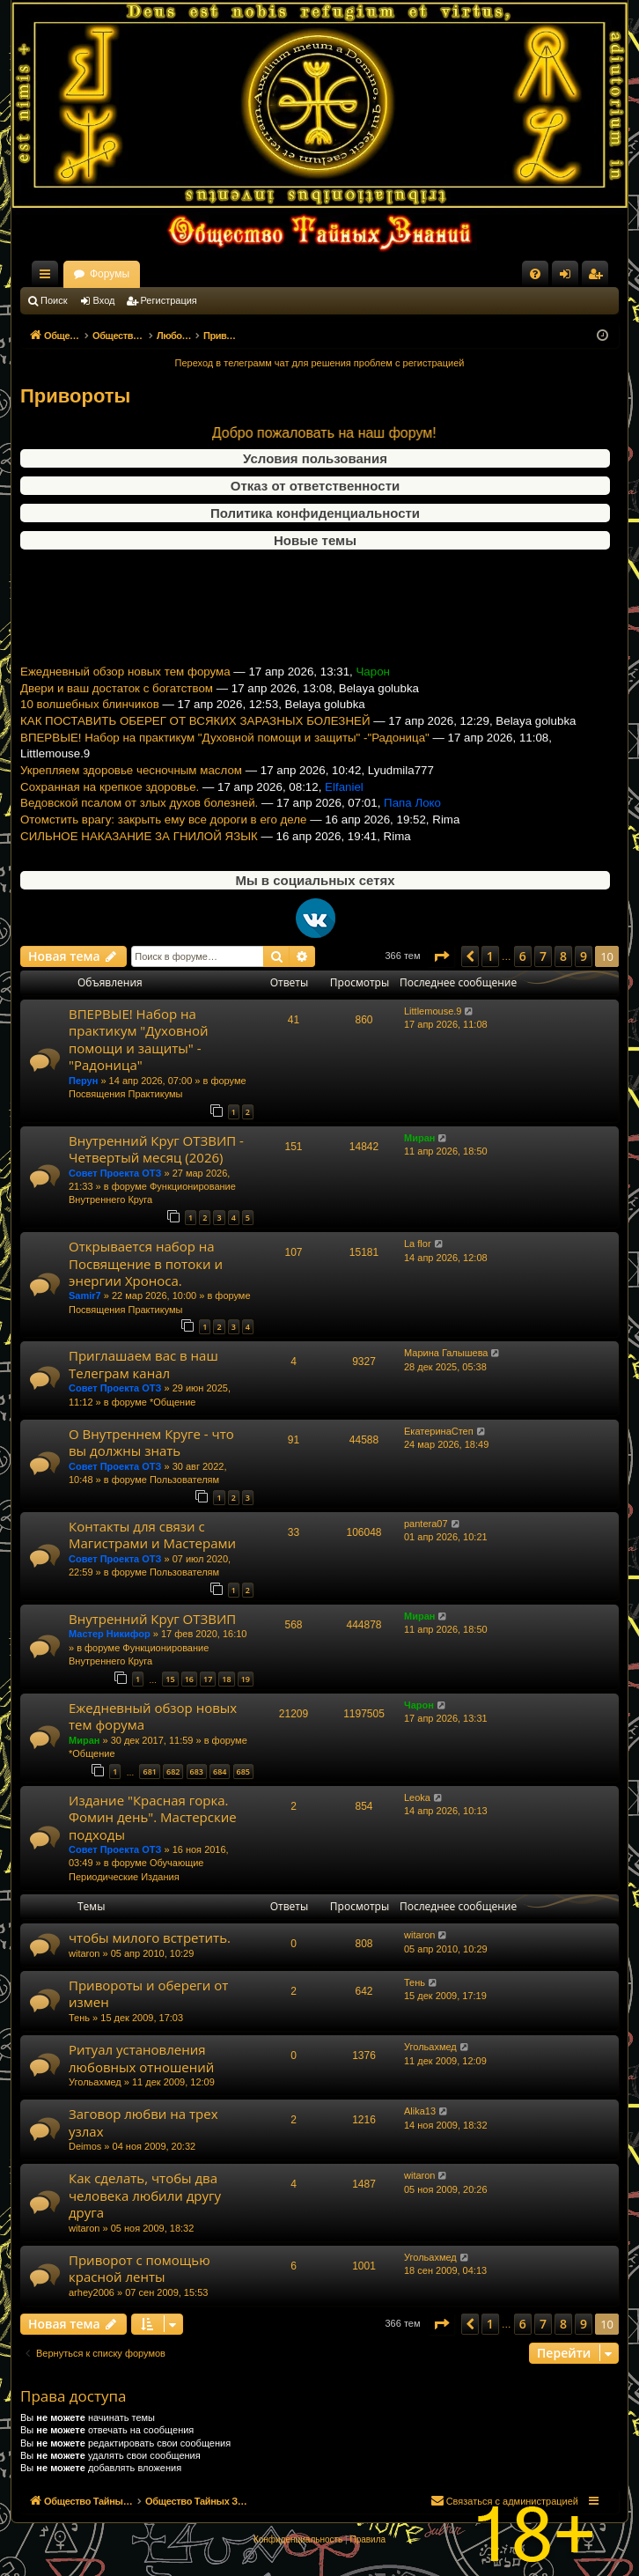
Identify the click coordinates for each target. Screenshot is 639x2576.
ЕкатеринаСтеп (439, 1431)
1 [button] (490, 956)
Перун (83, 1080)
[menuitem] (535, 274)
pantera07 (426, 1523)
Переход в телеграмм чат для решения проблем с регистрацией (320, 363)
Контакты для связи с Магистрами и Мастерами (152, 1534)
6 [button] (522, 956)
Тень (79, 2017)
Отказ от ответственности (315, 485)
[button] (441, 956)
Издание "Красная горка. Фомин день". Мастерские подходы (153, 1817)
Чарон (419, 1705)
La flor (417, 1243)
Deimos (85, 2146)
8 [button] (563, 956)
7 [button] (543, 956)
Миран (419, 1138)
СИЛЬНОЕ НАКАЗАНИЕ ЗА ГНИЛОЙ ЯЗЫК (139, 850)
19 (245, 1679)
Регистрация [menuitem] (598, 277)
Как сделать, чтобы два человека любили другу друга (145, 2195)
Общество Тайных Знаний (138, 274)
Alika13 (420, 2111)
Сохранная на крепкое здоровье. (109, 801)
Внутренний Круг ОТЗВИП (152, 1619)
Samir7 (85, 1295)
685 (243, 1771)
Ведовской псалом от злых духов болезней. (139, 817)
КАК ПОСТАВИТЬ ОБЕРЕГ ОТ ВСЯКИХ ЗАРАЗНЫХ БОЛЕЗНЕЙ (195, 735)
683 (196, 1771)
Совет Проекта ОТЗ (115, 1173)
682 (173, 1771)
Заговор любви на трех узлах (143, 2122)
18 (226, 1679)
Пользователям (184, 1479)
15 (169, 1679)
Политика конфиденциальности (315, 513)
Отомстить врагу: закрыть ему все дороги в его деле (163, 833)
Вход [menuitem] (569, 277)
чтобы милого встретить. (150, 1937)
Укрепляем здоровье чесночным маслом (131, 784)
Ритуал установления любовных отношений (141, 2058)
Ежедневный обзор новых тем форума (125, 685)
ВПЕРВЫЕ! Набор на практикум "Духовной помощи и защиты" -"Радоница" (225, 751)
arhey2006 (91, 2292)
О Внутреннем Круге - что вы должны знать (151, 1442)
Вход (104, 300)
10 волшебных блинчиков (89, 719)
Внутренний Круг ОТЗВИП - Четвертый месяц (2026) (156, 1149)
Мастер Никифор (110, 1633)
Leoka (417, 1797)
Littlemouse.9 (432, 1011)
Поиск (53, 300)
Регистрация (169, 300)
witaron (84, 1953)
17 (207, 1679)
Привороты (75, 396)
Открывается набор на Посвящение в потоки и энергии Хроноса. (146, 1263)
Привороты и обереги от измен (148, 1993)
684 (219, 1771)
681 (149, 1771)
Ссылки (48, 277)
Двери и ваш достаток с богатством (116, 702)
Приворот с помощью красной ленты (139, 2268)
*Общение (173, 1402)
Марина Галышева (446, 1352)
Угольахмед (95, 2082)
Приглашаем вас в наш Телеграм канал (143, 1364)
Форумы (264, 274)
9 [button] (583, 956)
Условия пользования (315, 458)
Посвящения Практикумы (126, 1094)
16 (189, 1679)
